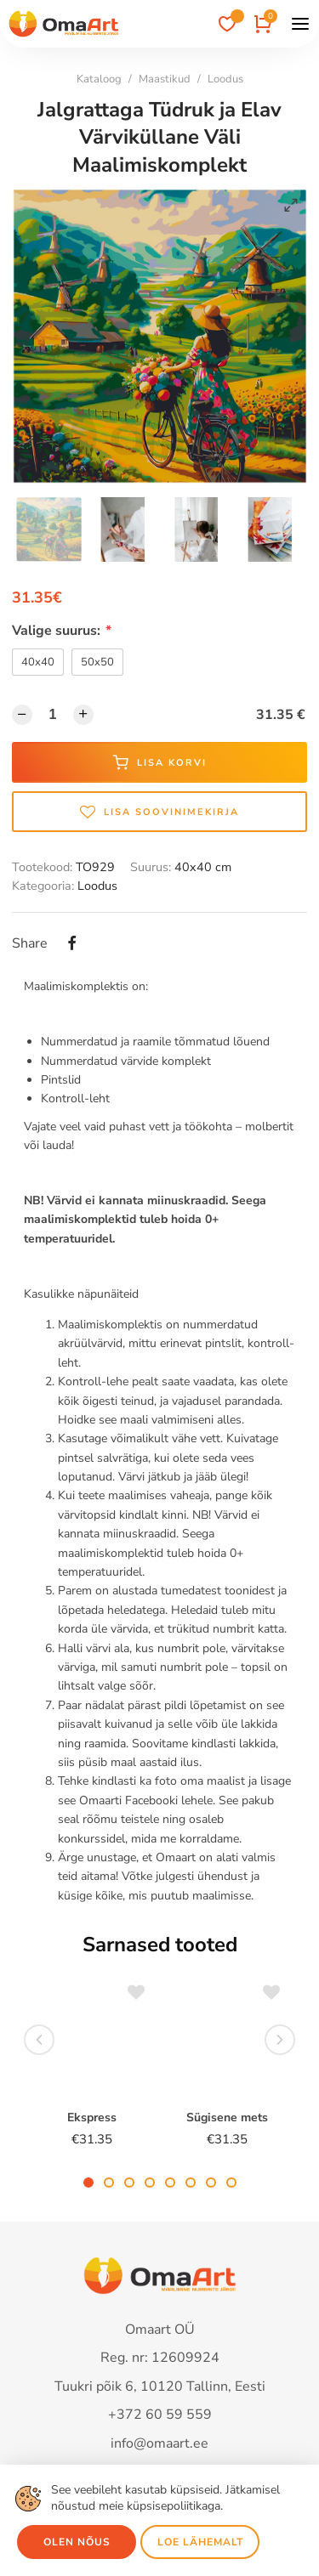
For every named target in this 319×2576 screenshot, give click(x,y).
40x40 (37, 662)
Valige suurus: (61, 630)
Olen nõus (77, 2542)
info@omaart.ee (159, 2443)
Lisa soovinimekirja (159, 811)
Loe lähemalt (200, 2542)
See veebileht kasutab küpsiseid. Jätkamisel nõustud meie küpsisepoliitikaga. (165, 2498)
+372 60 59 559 (160, 2414)
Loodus (225, 79)
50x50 (97, 662)
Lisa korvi (160, 762)
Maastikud (165, 79)
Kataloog (99, 79)
